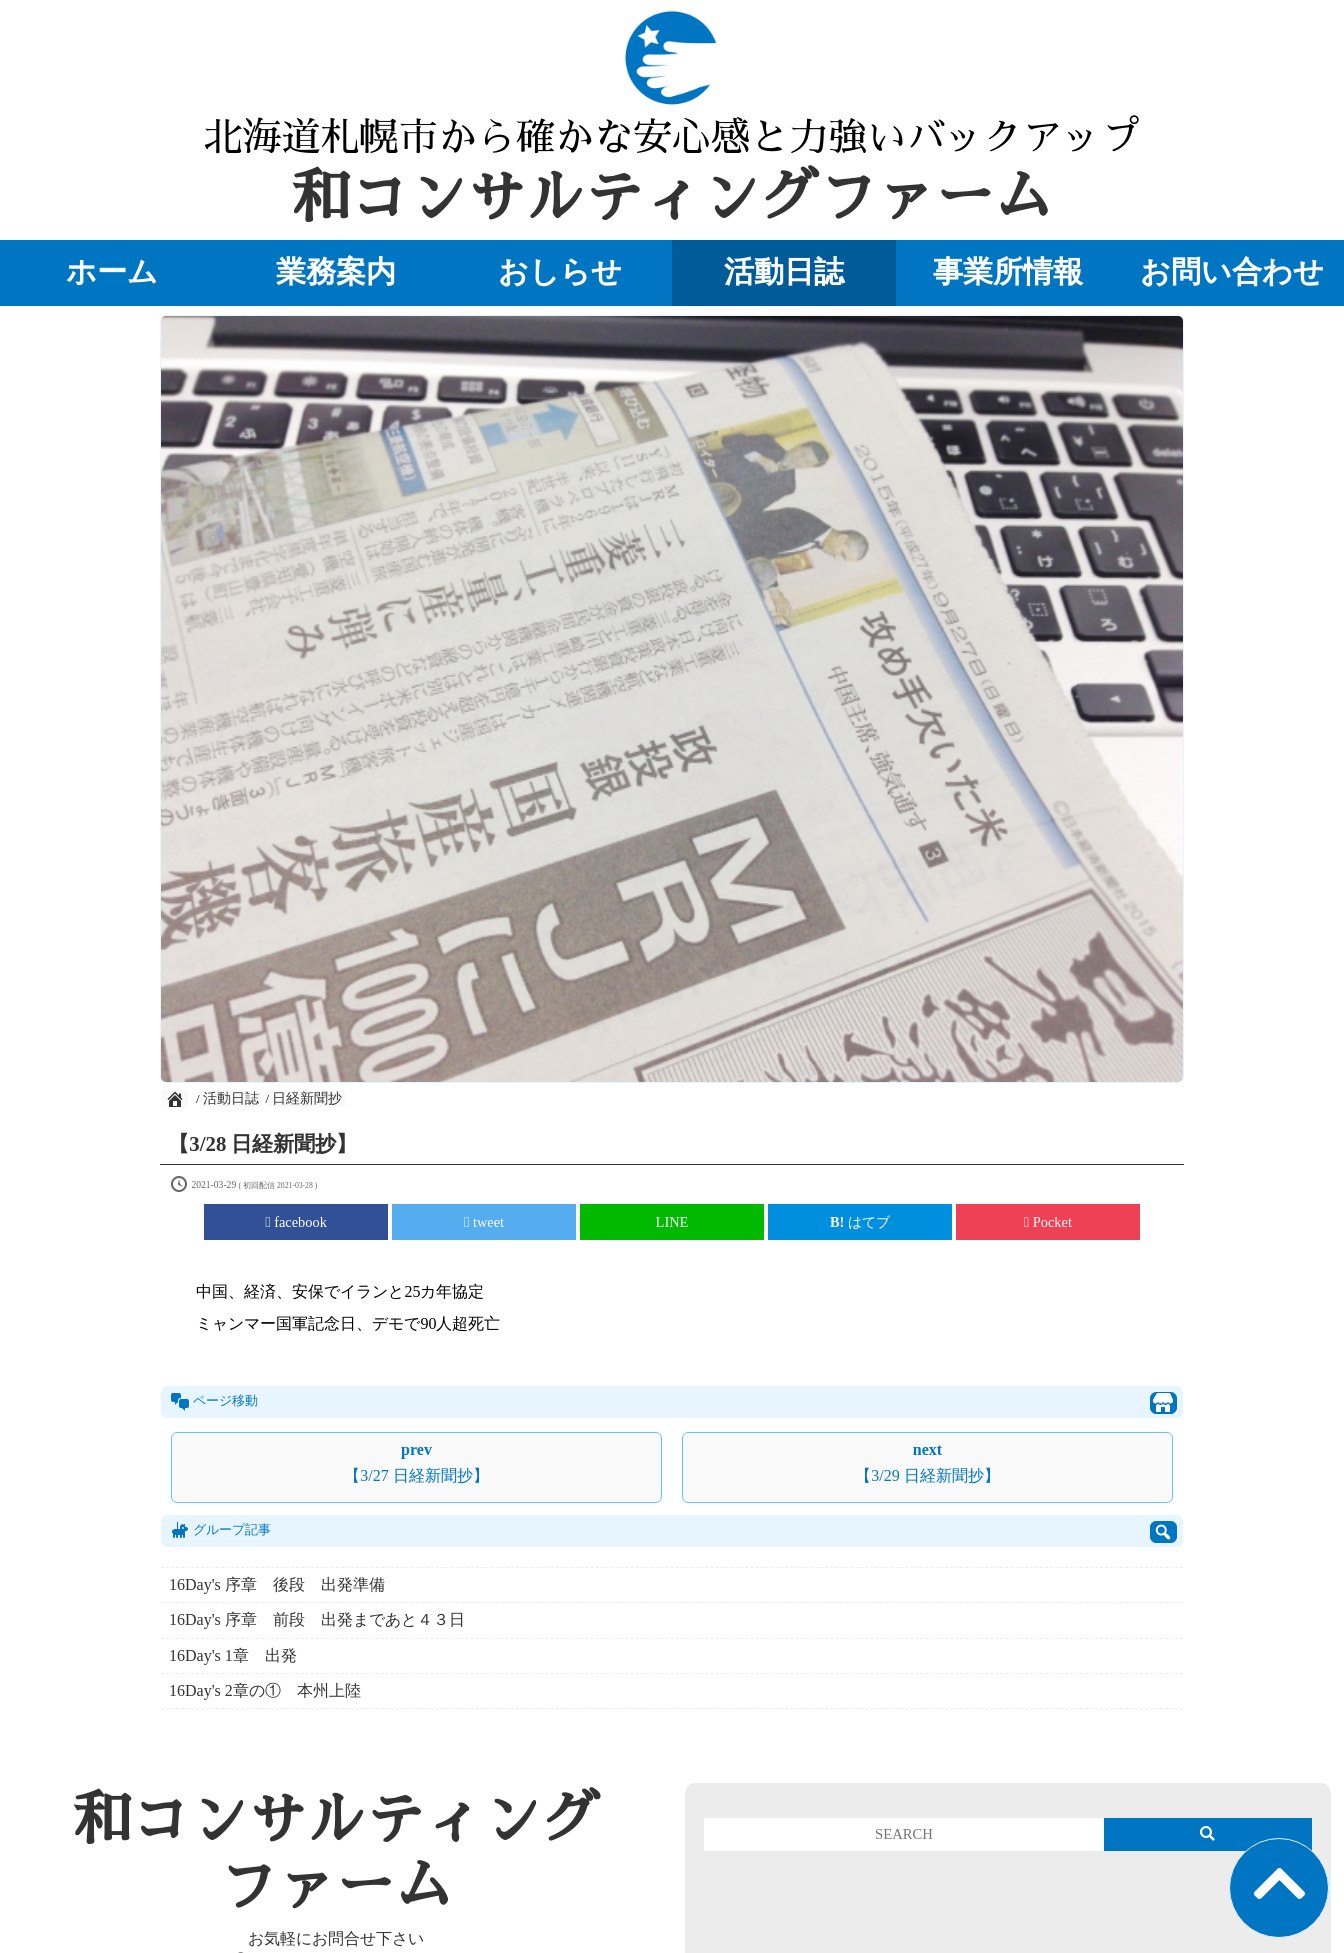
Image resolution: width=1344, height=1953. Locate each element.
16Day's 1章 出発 (233, 1655)
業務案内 (336, 272)
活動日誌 (784, 272)
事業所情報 (1008, 272)
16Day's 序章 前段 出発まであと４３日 (317, 1619)
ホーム (112, 272)
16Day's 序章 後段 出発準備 (285, 1584)
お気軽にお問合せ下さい (336, 1938)
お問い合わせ (1232, 272)
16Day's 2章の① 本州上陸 (265, 1690)
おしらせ (560, 272)
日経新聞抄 (307, 1098)
